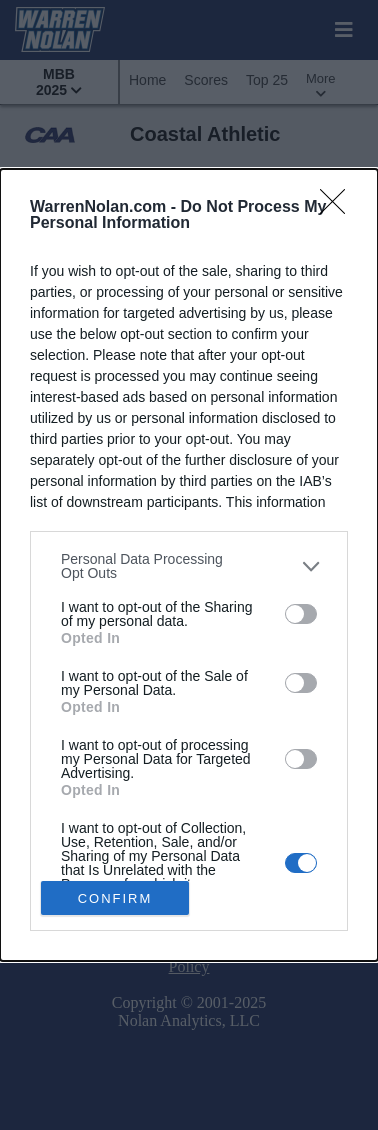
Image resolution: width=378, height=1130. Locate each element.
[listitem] (189, 566)
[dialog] (189, 565)
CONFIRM (115, 897)
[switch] (301, 613)
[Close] (339, 208)
